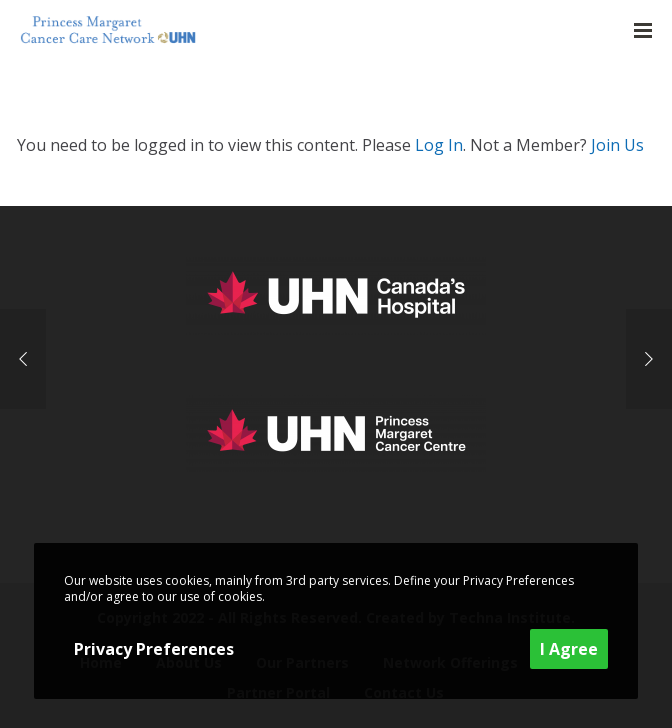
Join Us (617, 145)
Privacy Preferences (154, 649)
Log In (439, 145)
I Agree (569, 649)
